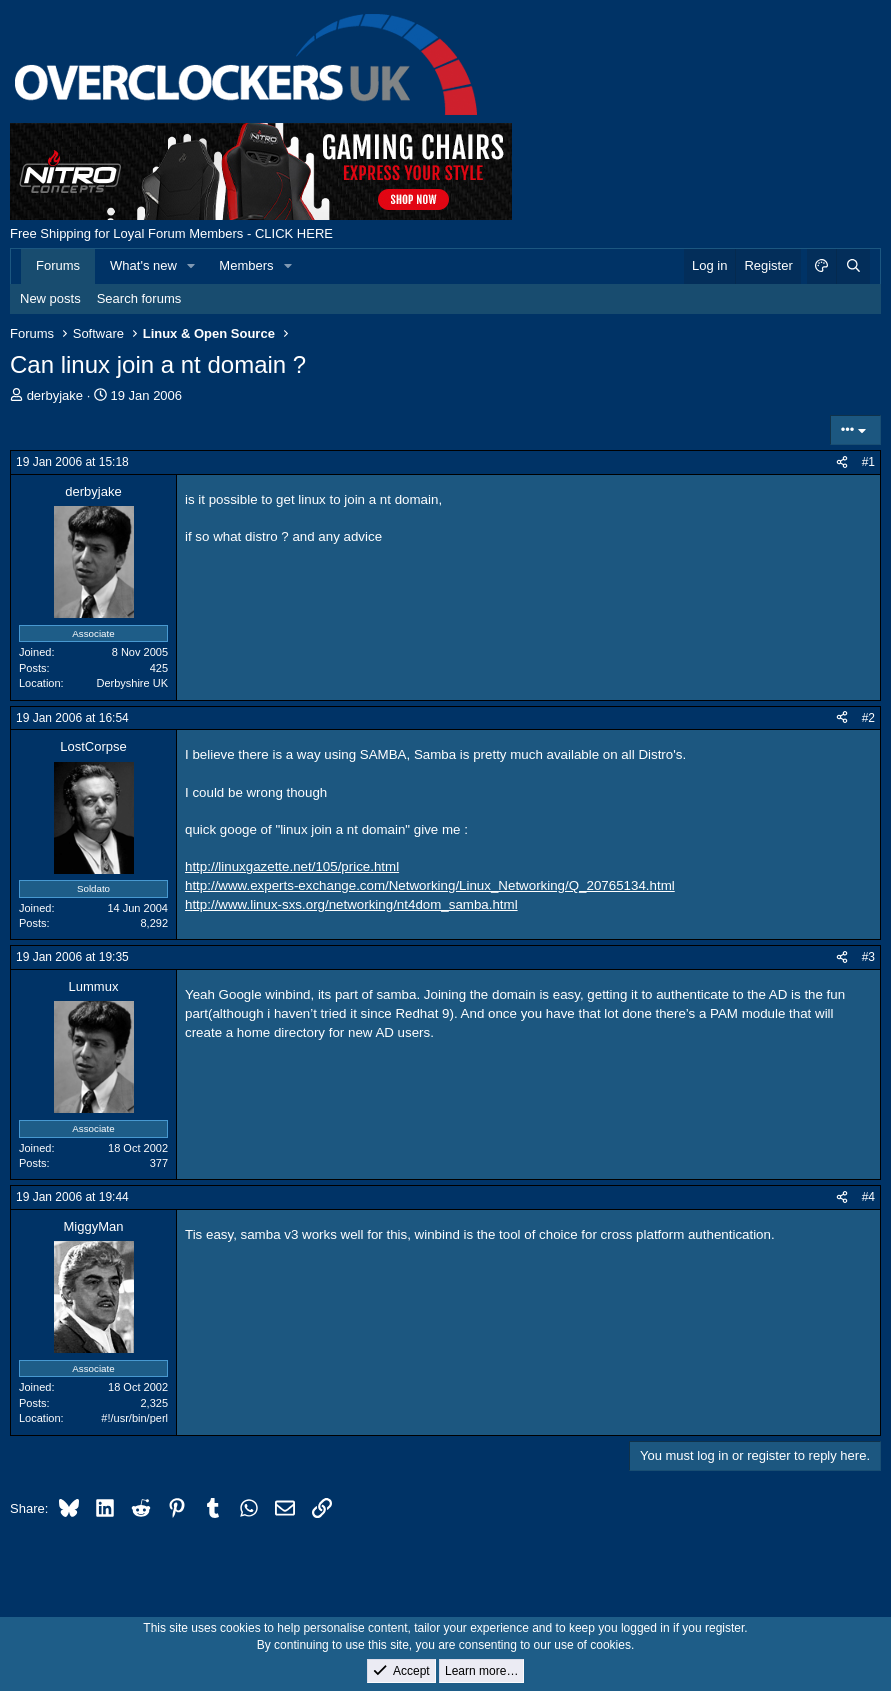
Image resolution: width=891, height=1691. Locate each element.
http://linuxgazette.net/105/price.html (292, 866)
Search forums (139, 298)
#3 (868, 957)
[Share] (842, 462)
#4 (868, 1197)
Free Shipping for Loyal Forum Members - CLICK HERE (171, 233)
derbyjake (55, 395)
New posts (50, 298)
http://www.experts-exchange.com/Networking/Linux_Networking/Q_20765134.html (430, 885)
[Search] (853, 266)
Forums (58, 265)
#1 (868, 462)
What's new (143, 265)
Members (246, 265)
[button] (192, 266)
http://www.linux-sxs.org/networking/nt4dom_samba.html (351, 904)
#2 (868, 718)
